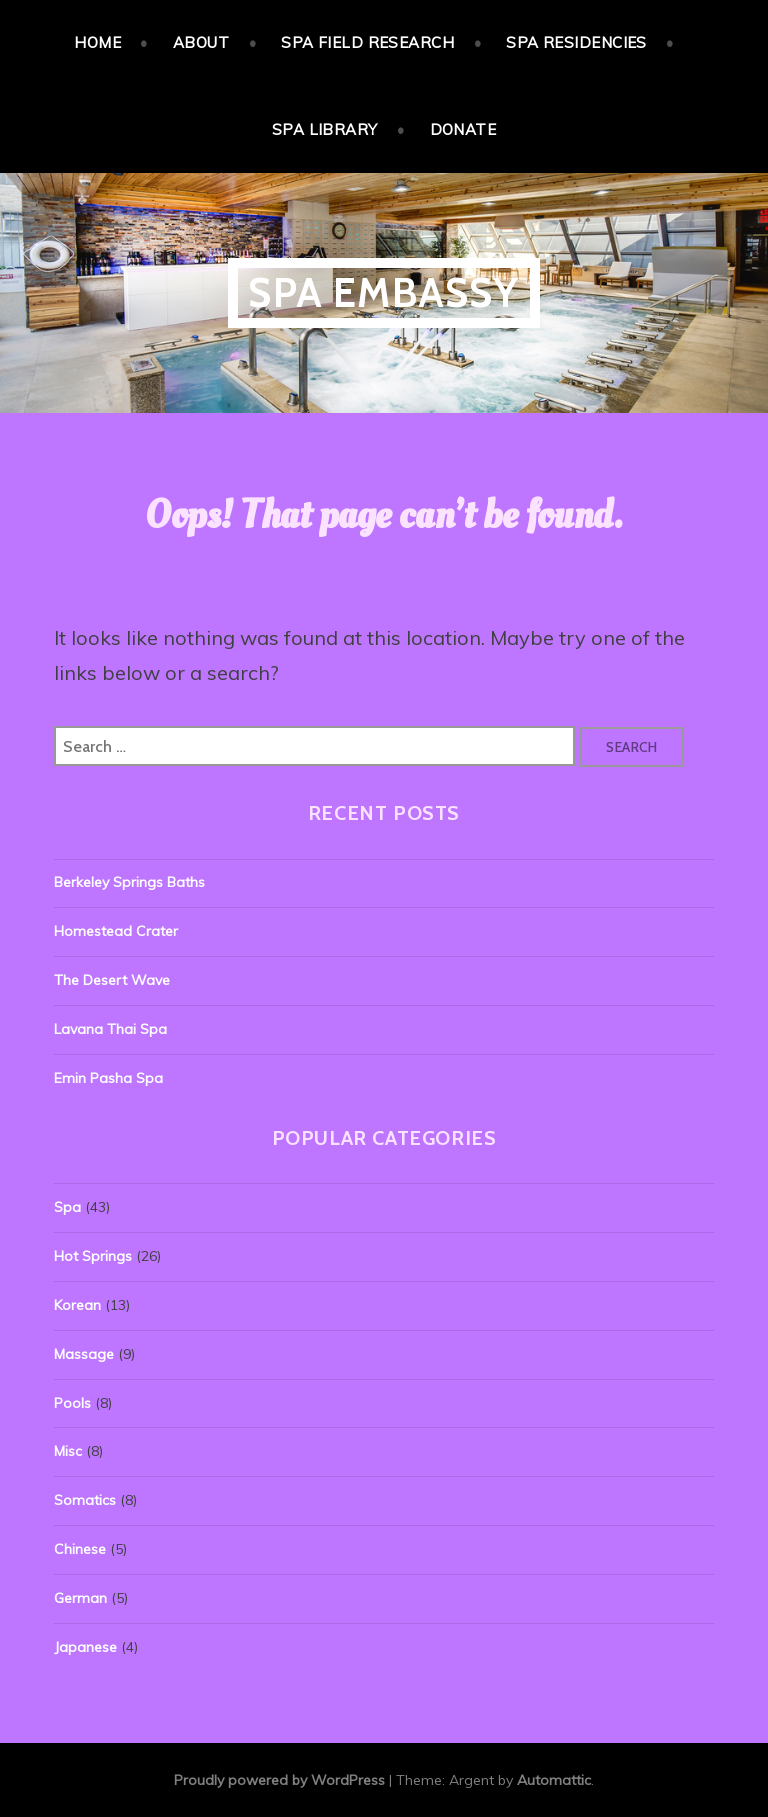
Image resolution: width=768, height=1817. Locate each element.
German (80, 1598)
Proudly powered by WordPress (279, 1780)
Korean (77, 1305)
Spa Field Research (367, 42)
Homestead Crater (116, 931)
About (201, 42)
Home (97, 42)
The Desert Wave (112, 980)
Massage (84, 1354)
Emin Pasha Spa (108, 1078)
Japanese (85, 1647)
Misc (68, 1451)
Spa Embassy (383, 292)
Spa (67, 1207)
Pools (72, 1403)
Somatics (85, 1500)
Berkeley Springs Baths (129, 882)
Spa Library (325, 129)
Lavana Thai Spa (110, 1029)
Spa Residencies (576, 42)
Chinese (80, 1549)
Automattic (554, 1780)
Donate (463, 129)
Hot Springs (93, 1256)
